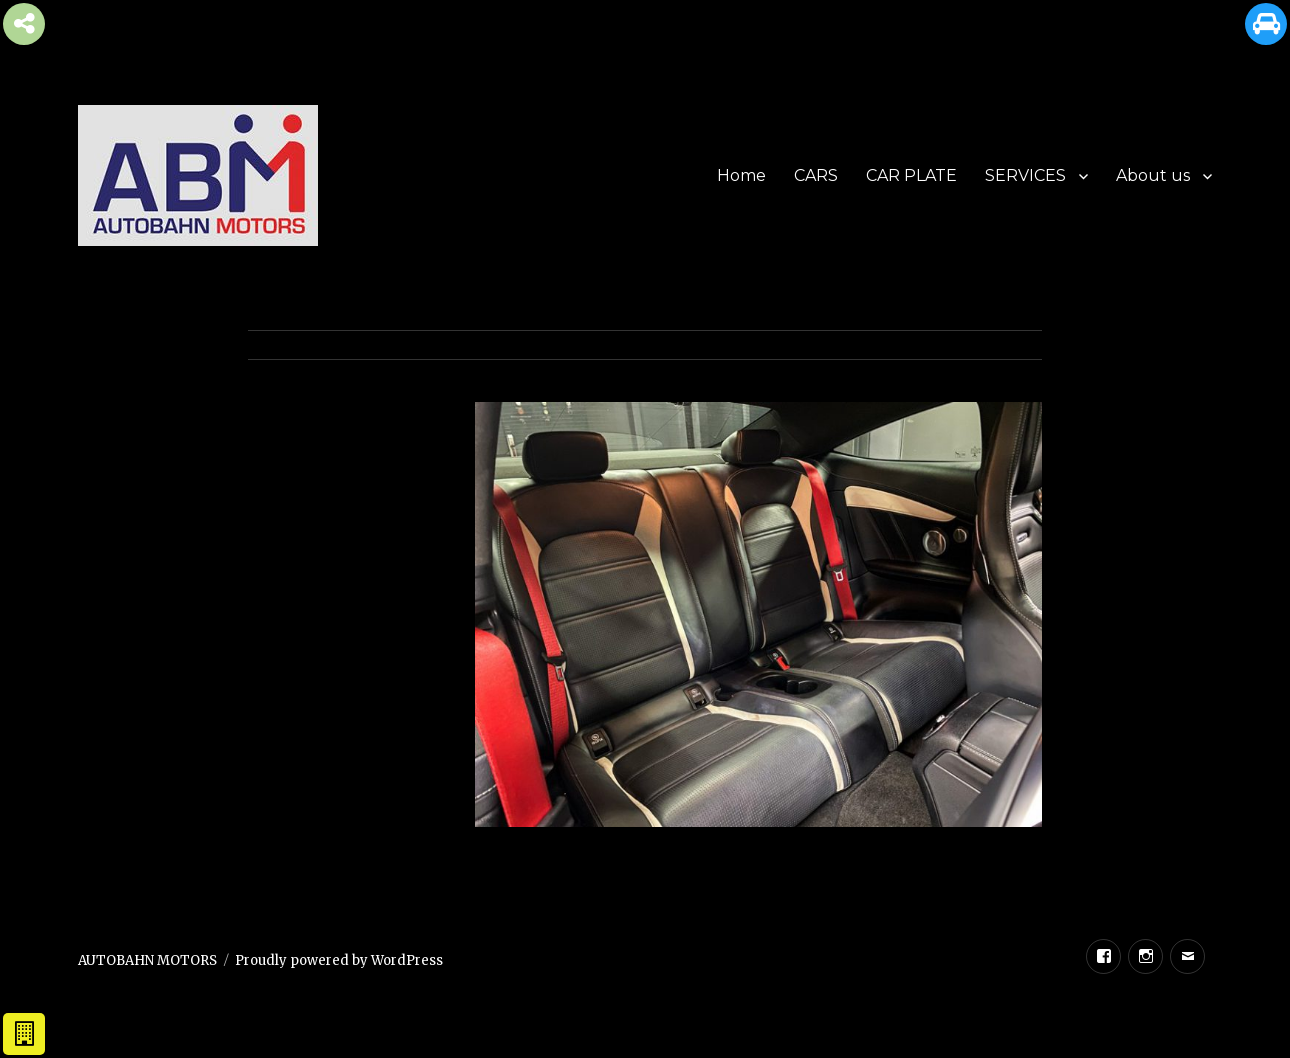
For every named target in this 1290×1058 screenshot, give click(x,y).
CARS (816, 175)
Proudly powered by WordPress (339, 960)
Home (741, 175)
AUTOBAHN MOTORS (147, 960)
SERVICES (1025, 175)
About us (1153, 175)
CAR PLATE (911, 175)
